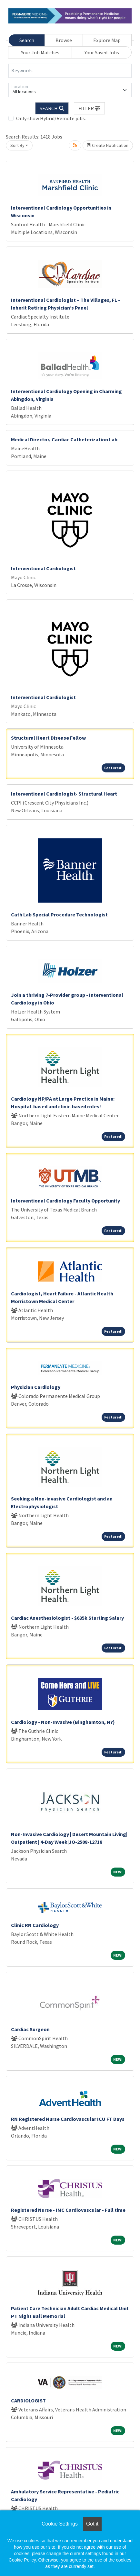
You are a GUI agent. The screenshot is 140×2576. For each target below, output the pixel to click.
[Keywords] (70, 71)
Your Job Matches (40, 52)
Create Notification (107, 145)
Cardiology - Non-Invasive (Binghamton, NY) (63, 1722)
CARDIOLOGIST (28, 2400)
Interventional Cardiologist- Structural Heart (64, 793)
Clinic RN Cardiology (35, 1925)
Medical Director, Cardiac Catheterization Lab (64, 439)
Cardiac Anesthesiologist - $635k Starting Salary (67, 1618)
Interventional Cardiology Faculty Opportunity (65, 1200)
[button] (89, 108)
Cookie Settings (60, 2523)
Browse (63, 40)
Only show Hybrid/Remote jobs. (51, 118)
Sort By (17, 145)
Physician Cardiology (35, 1387)
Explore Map (107, 40)
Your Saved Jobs (102, 52)
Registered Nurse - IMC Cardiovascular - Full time (68, 2210)
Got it (92, 2523)
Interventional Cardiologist (43, 568)
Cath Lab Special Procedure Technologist (59, 914)
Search (26, 40)
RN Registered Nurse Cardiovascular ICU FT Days (68, 2119)
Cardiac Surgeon (30, 2029)
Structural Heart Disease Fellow (48, 737)
